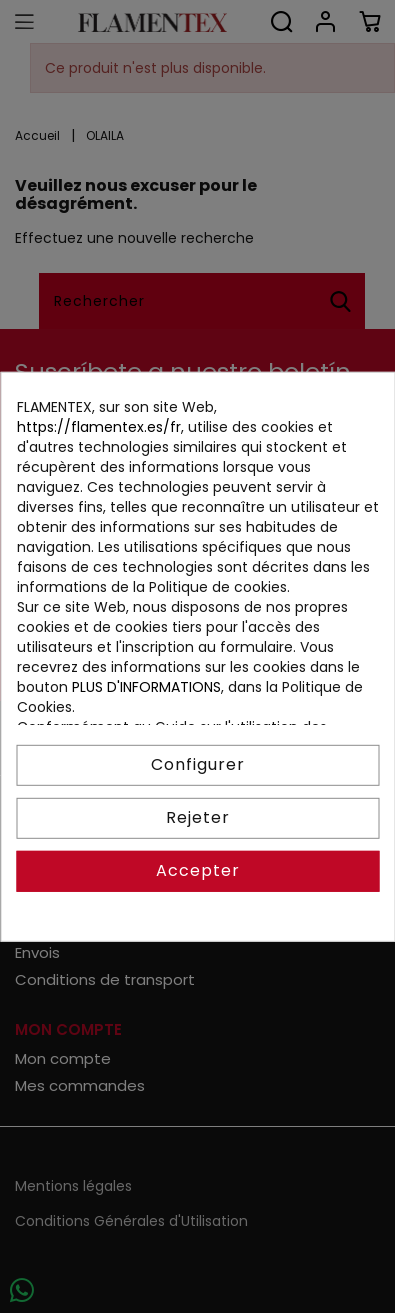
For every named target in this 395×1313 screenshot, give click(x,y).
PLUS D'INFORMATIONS (145, 687)
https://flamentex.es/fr (98, 426)
